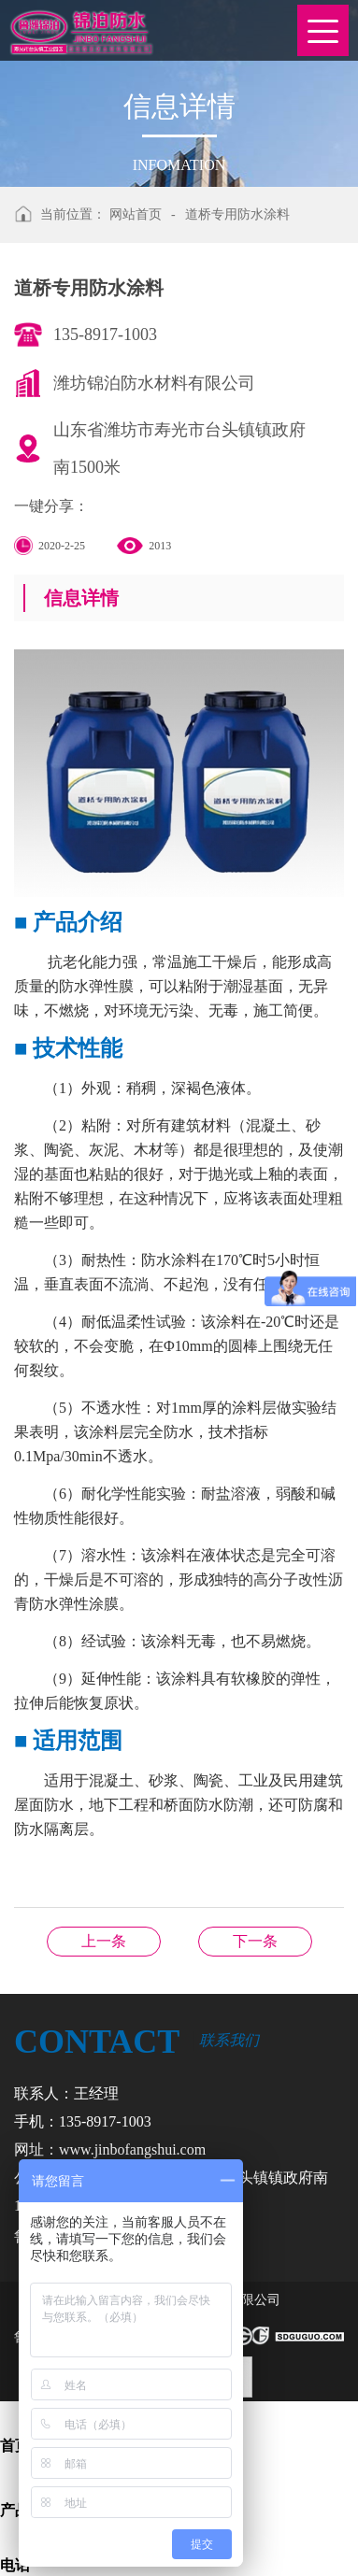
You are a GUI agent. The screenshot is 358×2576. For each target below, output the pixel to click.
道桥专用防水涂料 (237, 214)
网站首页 (135, 214)
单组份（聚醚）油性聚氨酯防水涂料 (255, 1941)
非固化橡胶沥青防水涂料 (103, 1941)
